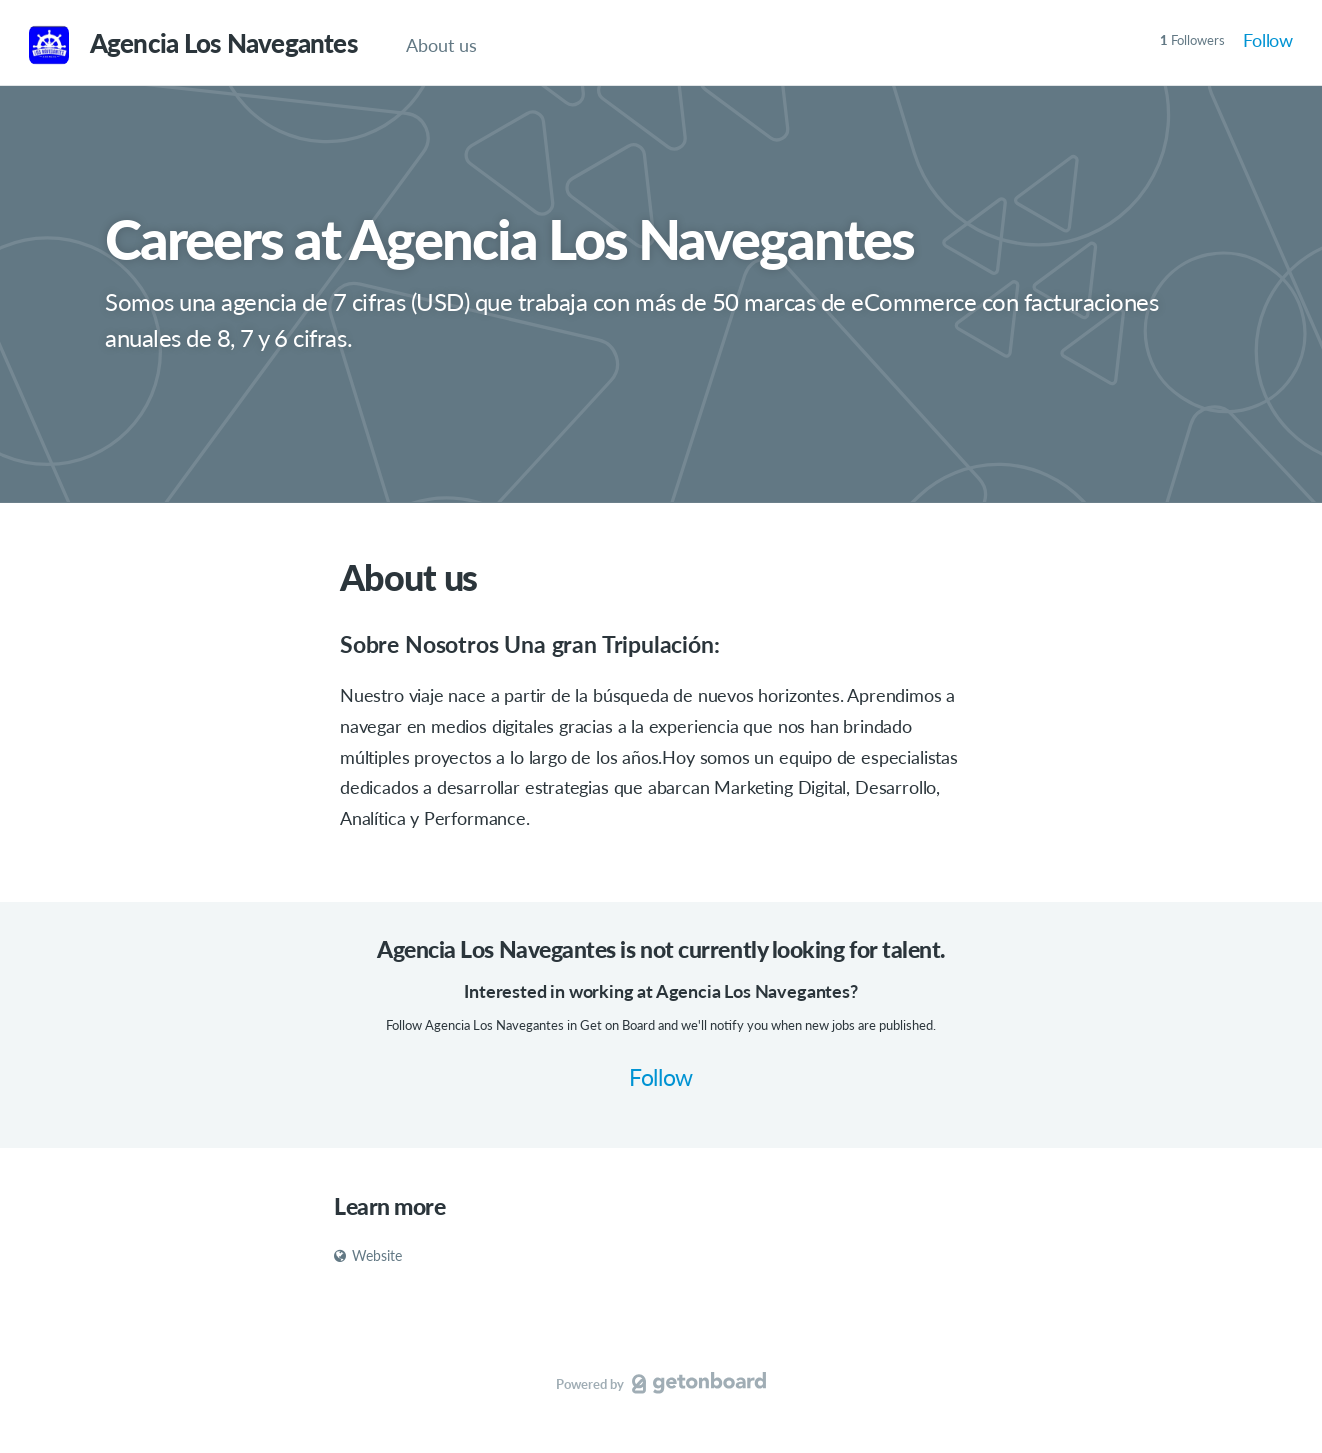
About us (441, 45)
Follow (1268, 40)
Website (368, 1255)
